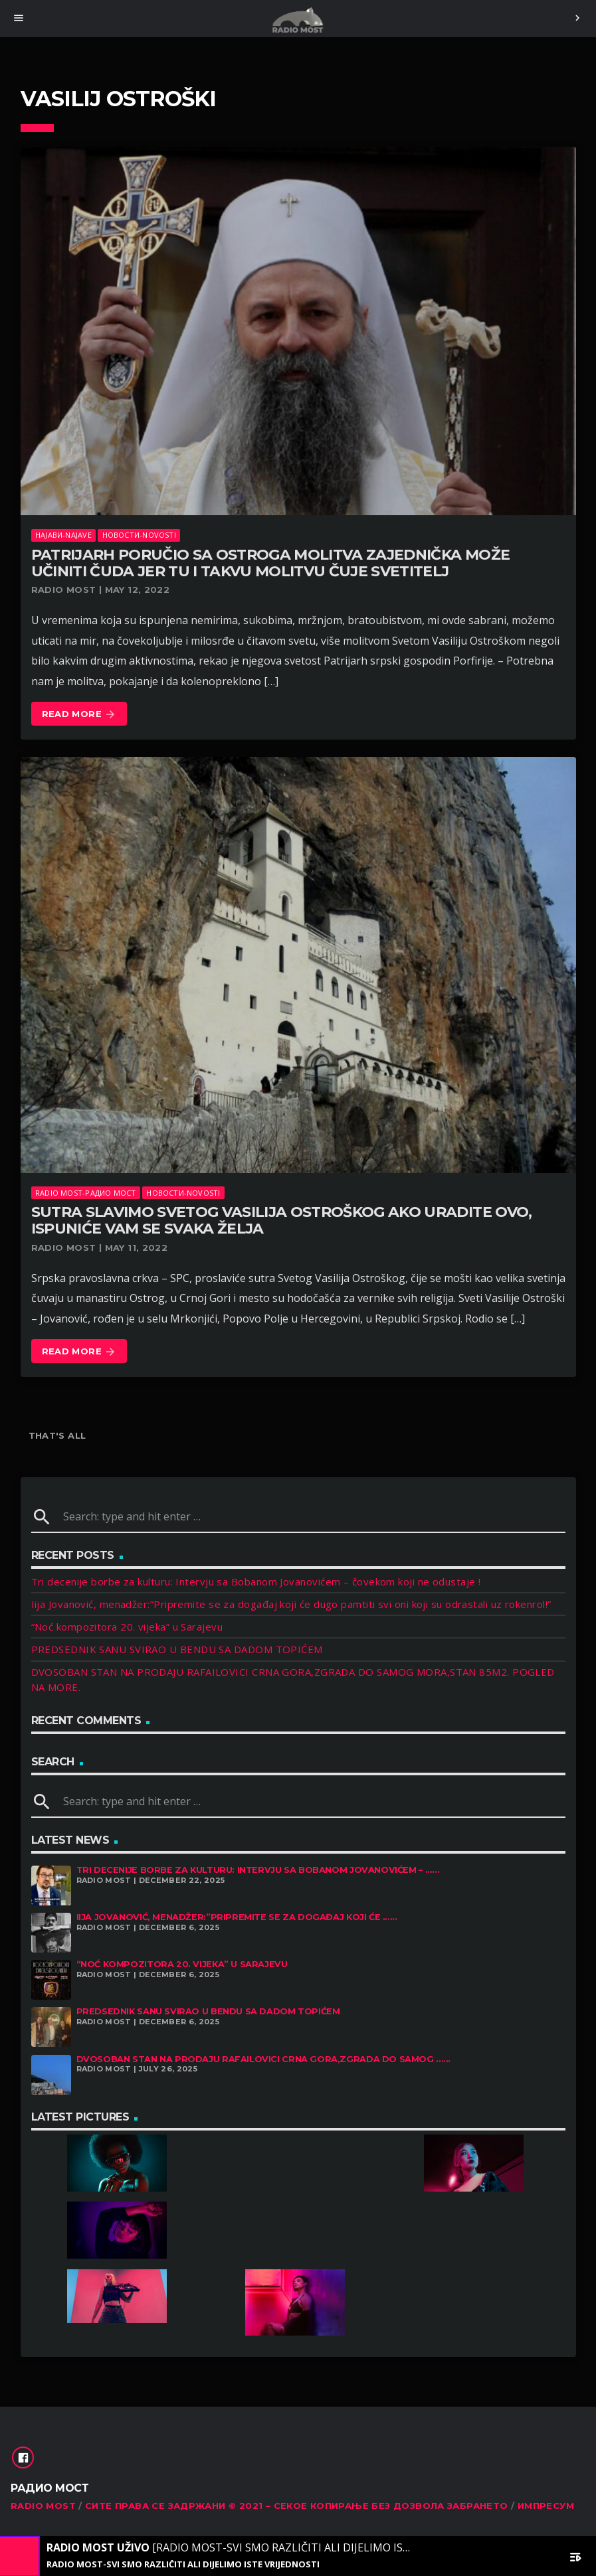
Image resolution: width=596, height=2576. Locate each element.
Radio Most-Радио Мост (85, 1193)
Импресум (546, 2505)
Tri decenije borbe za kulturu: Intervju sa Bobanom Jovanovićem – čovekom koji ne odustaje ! (256, 1581)
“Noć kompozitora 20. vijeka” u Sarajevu (127, 1626)
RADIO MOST (43, 2505)
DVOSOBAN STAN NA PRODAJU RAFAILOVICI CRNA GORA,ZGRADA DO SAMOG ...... (263, 2059)
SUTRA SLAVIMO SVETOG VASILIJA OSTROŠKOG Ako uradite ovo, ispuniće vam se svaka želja (281, 1220)
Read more (79, 714)
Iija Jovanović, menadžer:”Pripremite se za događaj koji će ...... (236, 1917)
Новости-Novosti (139, 535)
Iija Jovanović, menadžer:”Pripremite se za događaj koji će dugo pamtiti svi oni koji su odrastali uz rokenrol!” (291, 1604)
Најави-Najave (63, 535)
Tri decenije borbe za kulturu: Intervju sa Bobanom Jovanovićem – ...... (258, 1870)
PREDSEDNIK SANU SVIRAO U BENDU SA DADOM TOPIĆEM (177, 1649)
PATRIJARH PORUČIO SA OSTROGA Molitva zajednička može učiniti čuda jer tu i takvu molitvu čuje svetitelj (270, 563)
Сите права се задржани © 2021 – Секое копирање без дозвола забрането (296, 2505)
